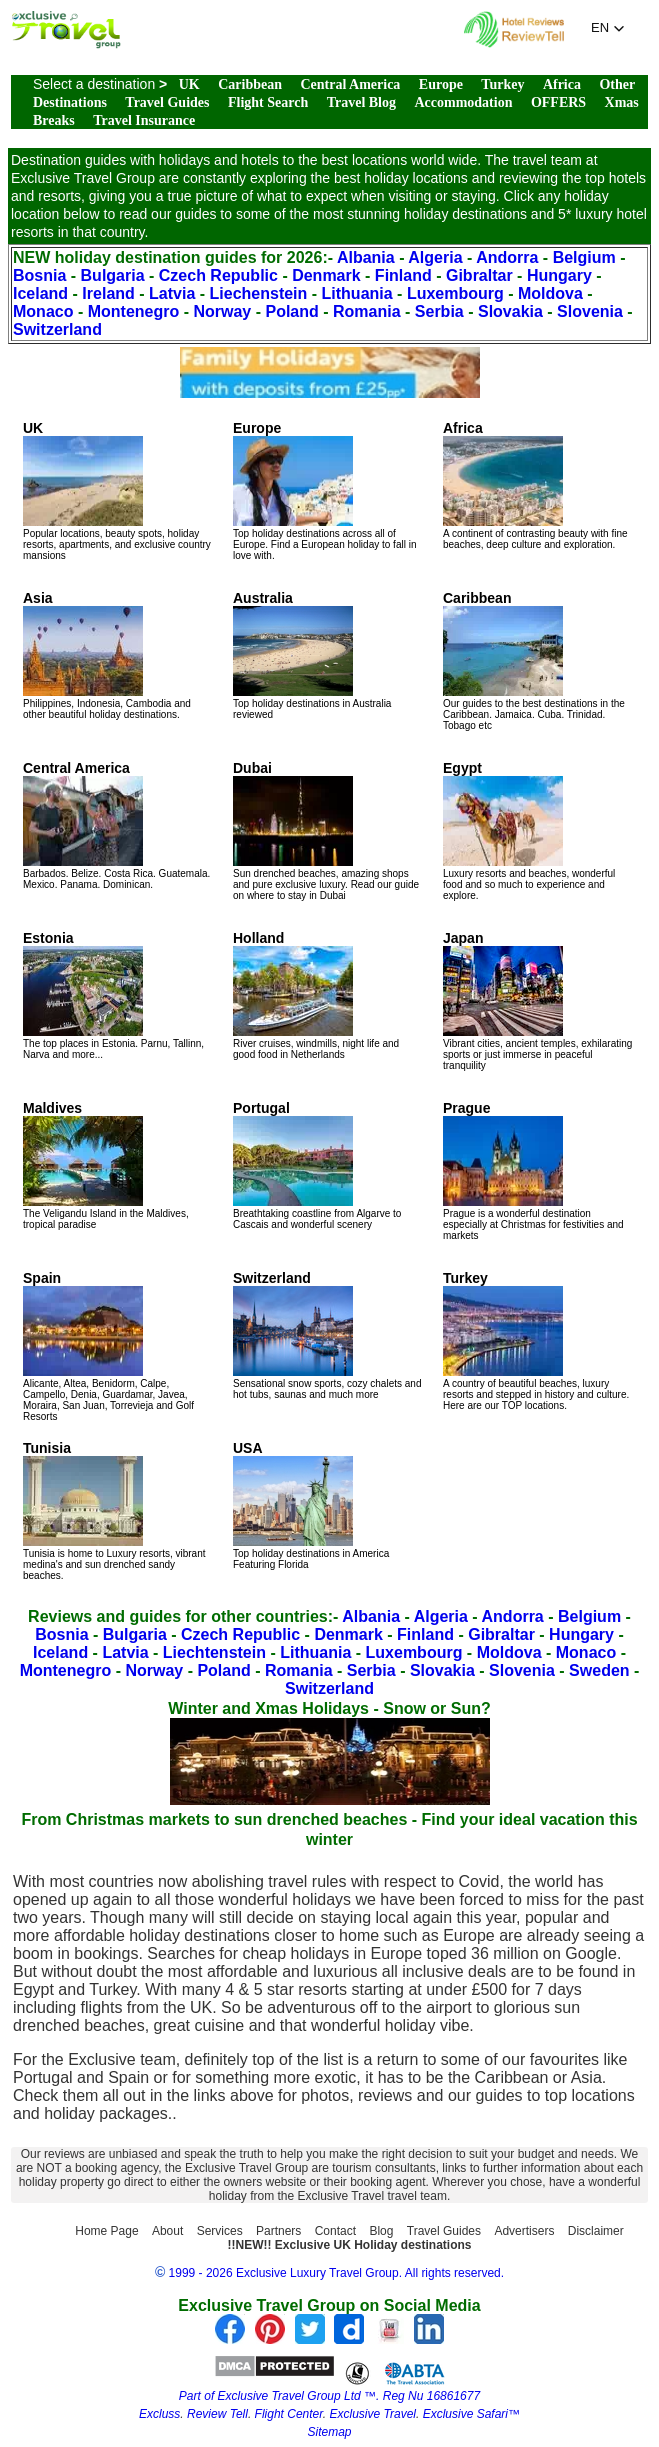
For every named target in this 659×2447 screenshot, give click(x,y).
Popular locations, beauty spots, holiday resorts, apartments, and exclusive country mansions (117, 490)
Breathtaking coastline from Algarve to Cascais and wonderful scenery (317, 1165)
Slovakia (510, 311)
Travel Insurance (144, 120)
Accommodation (463, 102)
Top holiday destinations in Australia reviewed (312, 655)
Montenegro (134, 311)
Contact (335, 2231)
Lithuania (357, 293)
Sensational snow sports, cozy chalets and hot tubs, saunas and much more (327, 1335)
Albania (366, 257)
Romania (367, 311)
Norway (222, 311)
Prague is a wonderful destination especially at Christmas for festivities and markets (533, 1170)
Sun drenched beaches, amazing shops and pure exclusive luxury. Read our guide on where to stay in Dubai (326, 830)
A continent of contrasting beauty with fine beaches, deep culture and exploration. (535, 485)
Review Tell (217, 2414)
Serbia (439, 311)
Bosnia (39, 275)
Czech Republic (218, 275)
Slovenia (590, 311)
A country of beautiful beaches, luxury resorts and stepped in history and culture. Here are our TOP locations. (536, 1340)
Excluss (159, 2414)
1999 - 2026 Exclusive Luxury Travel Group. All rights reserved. (337, 2273)
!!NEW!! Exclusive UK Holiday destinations (349, 2245)
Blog (381, 2231)
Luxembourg (455, 293)
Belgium (584, 257)
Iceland (40, 293)
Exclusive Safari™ (471, 2414)
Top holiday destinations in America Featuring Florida (311, 1505)
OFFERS (558, 102)
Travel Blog (361, 102)
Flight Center (289, 2414)
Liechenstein (259, 293)
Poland (291, 311)
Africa (562, 84)
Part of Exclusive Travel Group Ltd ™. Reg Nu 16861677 (329, 2396)
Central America (350, 84)
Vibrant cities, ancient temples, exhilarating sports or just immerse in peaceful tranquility (537, 1000)
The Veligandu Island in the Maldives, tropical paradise (106, 1165)
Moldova (550, 293)
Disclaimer (596, 2231)
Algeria (435, 257)
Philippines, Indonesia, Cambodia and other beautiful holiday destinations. (107, 655)
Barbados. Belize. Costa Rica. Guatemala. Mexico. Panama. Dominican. (116, 825)
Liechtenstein (214, 1652)
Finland (403, 275)
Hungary (559, 275)
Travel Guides (167, 102)
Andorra (507, 257)
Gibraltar (479, 275)
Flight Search (268, 102)
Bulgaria (113, 275)
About (167, 2231)
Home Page (106, 2231)
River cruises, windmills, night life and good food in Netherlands (316, 995)
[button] (608, 28)
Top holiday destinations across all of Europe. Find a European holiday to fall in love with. (324, 490)
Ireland (108, 293)
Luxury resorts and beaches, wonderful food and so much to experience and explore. (529, 830)
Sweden (599, 1670)
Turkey (502, 84)
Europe (441, 84)
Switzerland (57, 329)
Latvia (172, 293)
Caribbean (250, 84)
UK (189, 84)
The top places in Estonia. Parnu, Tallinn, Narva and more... (113, 995)
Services (220, 2231)
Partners (278, 2231)
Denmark (326, 275)
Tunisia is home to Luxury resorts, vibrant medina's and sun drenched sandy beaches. (114, 1510)
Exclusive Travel (373, 2414)
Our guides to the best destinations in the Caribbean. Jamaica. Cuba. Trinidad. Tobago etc (534, 660)
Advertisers (524, 2231)
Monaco (43, 311)
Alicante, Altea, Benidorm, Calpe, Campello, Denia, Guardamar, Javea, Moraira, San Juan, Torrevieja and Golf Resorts (108, 1346)
